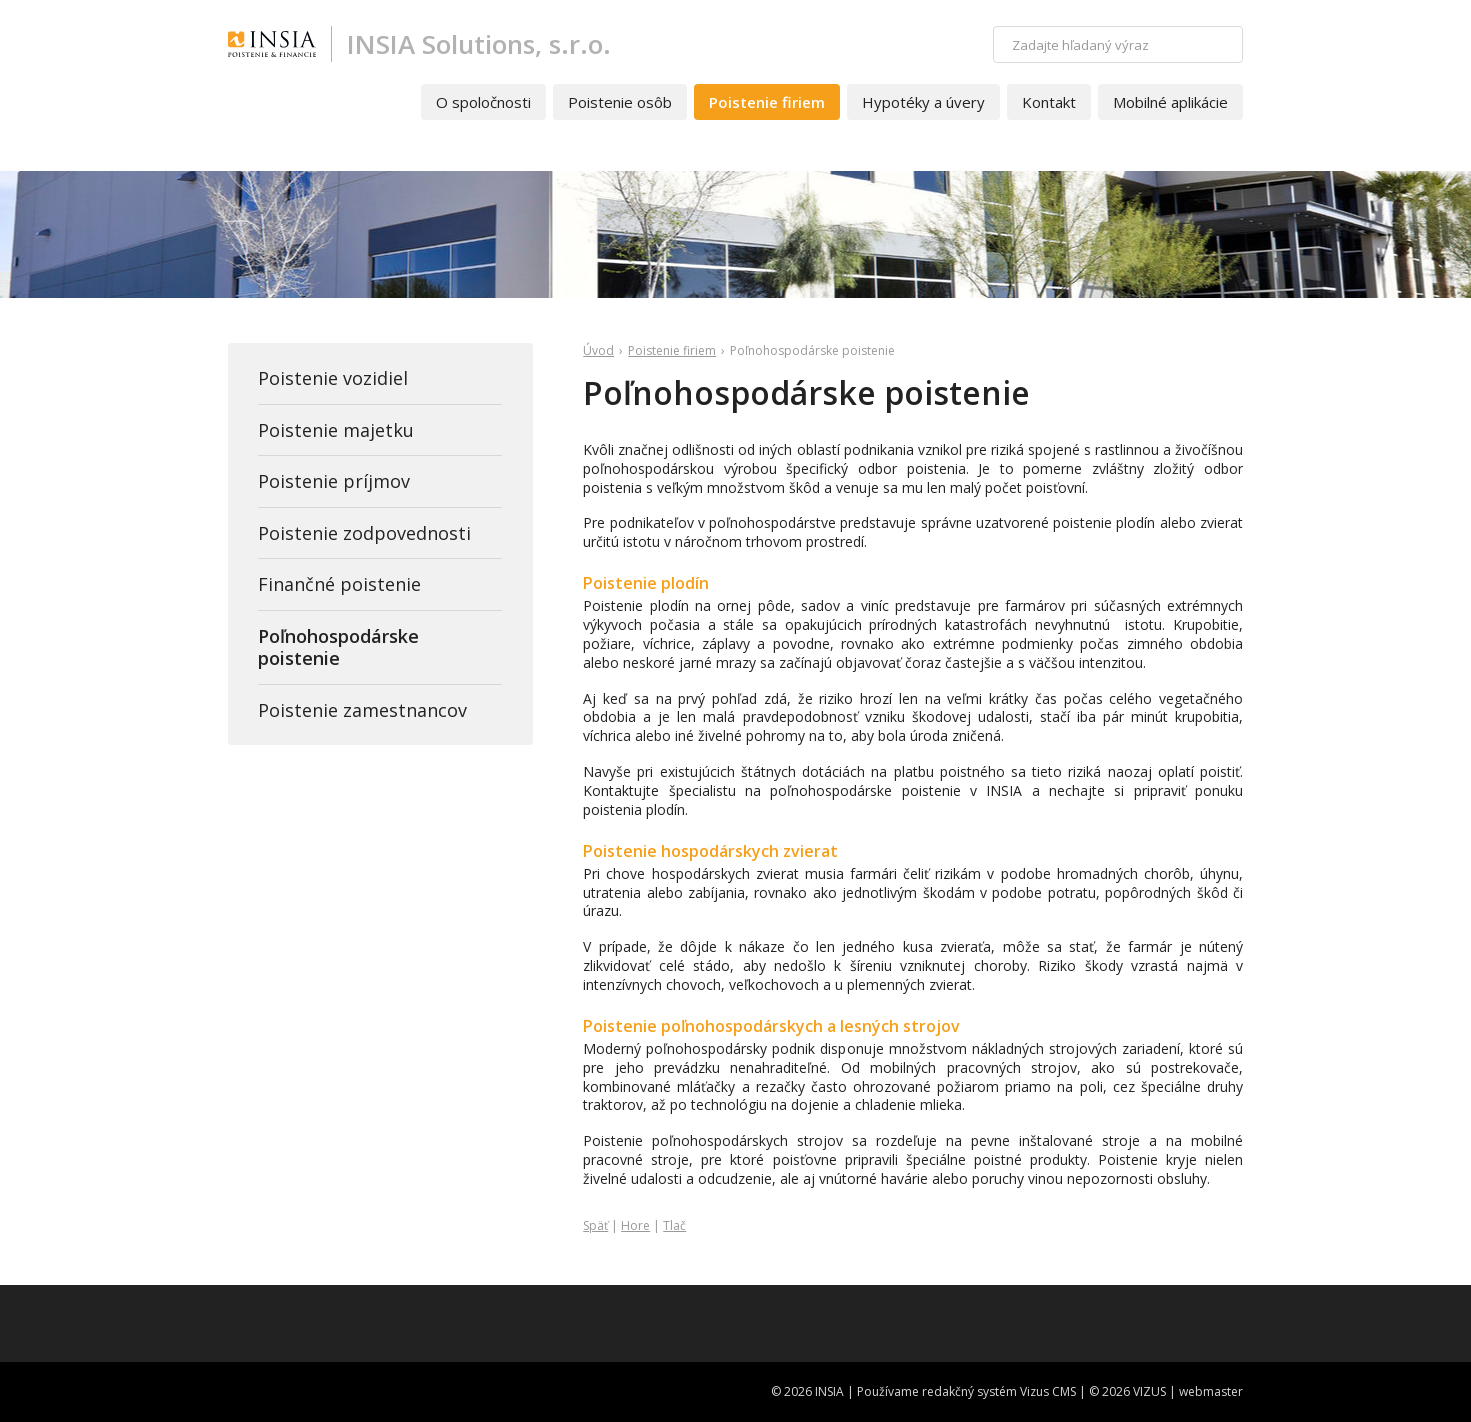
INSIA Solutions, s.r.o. (479, 44)
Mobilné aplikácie (1170, 102)
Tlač (674, 1225)
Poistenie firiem (767, 102)
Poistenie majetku (336, 430)
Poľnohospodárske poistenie (338, 647)
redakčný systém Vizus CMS (999, 1391)
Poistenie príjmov (334, 481)
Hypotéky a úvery (923, 102)
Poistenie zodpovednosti (364, 533)
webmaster (1211, 1391)
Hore (635, 1225)
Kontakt (1049, 102)
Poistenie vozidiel (333, 378)
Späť (595, 1225)
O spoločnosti (483, 102)
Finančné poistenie (339, 584)
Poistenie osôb (620, 102)
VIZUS (1149, 1391)
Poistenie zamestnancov (362, 710)
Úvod (598, 350)
